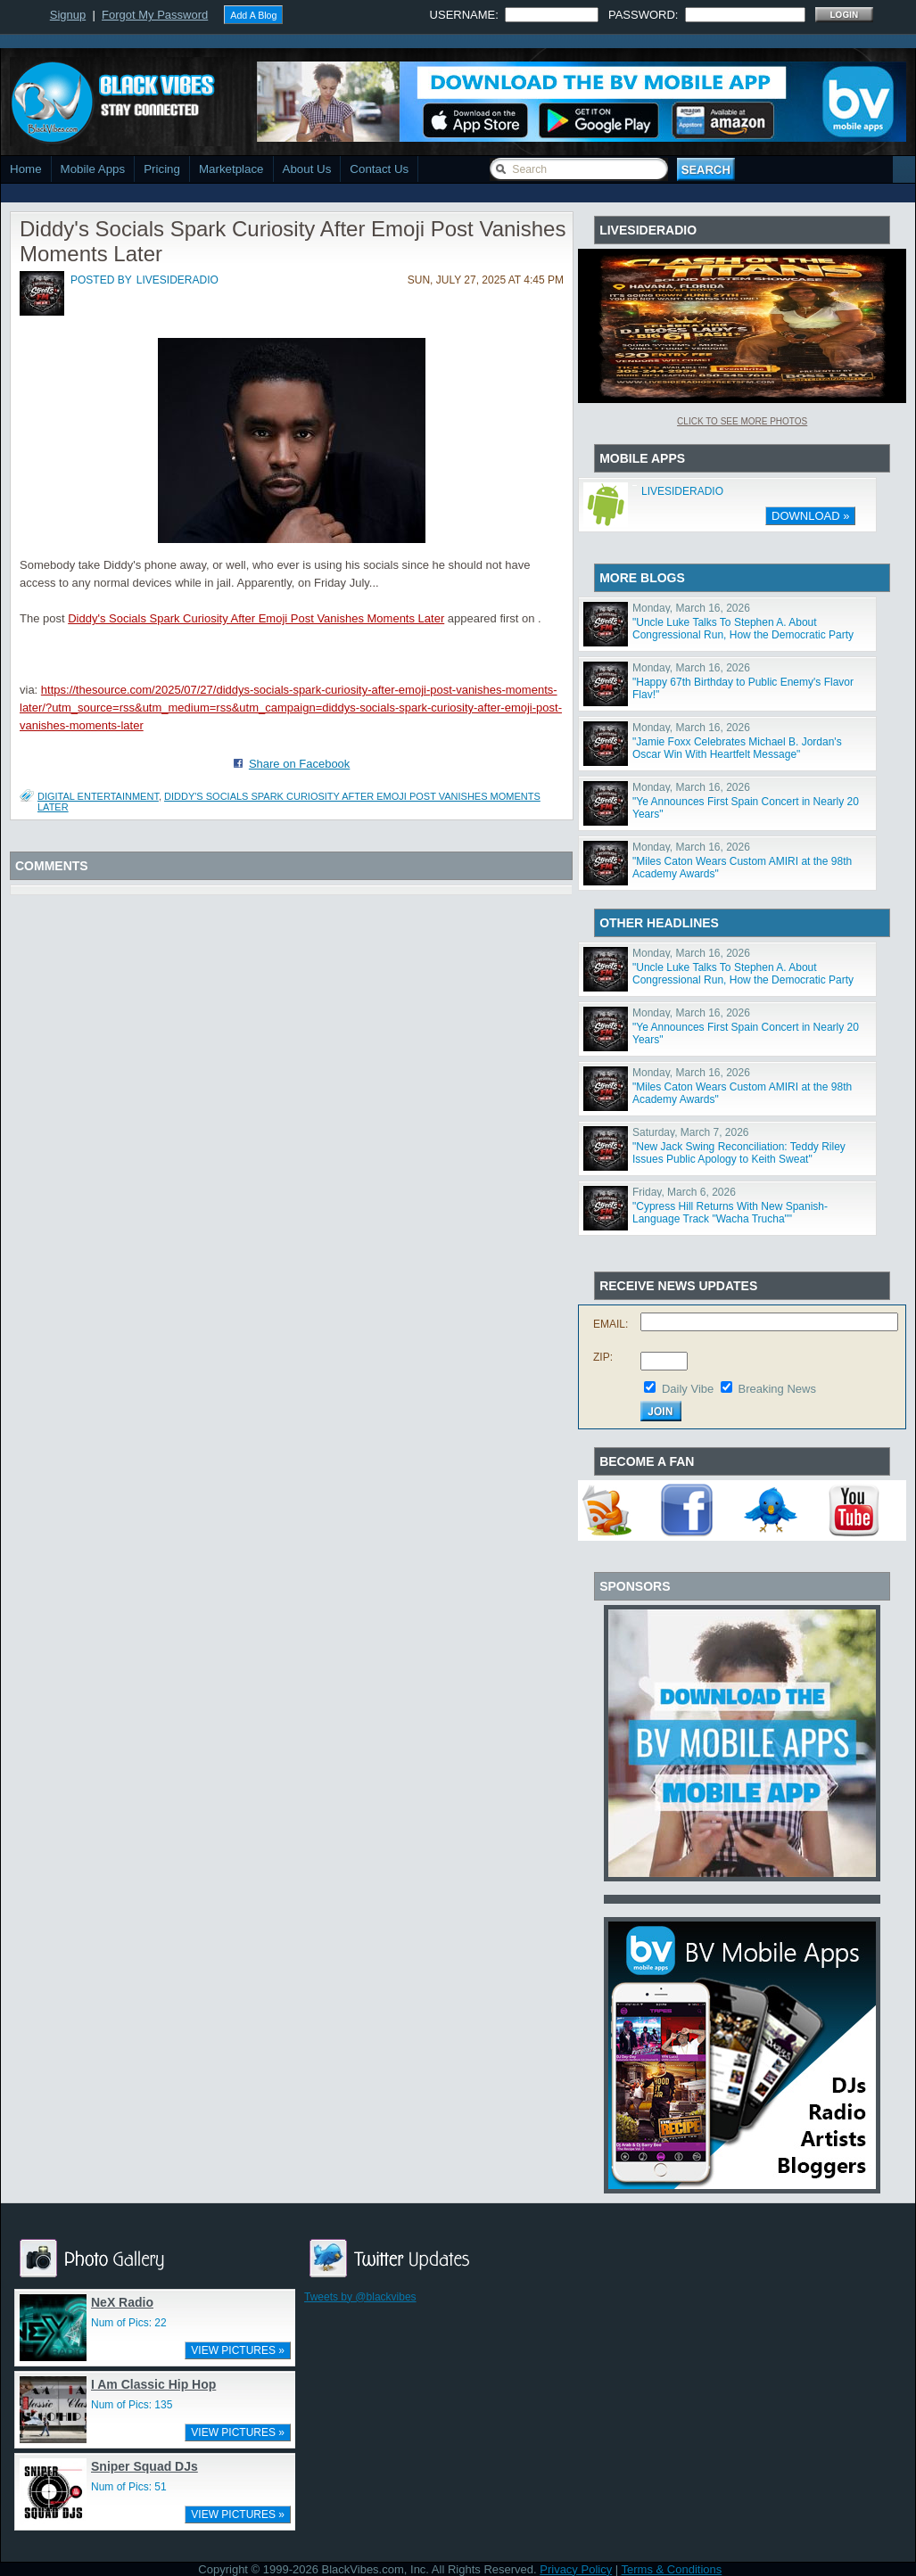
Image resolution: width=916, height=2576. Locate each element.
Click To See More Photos (742, 421)
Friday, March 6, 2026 (684, 1192)
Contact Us (379, 169)
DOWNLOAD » (810, 516)
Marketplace (231, 169)
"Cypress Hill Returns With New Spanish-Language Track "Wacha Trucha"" (730, 1212)
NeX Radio (122, 2302)
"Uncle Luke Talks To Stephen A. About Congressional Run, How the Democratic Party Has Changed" (743, 635)
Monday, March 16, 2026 (691, 608)
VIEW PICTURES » (238, 2350)
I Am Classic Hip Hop (153, 2384)
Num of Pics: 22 (129, 2323)
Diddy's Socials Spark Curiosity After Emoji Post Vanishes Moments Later (256, 618)
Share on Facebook (299, 763)
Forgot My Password (155, 14)
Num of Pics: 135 (131, 2405)
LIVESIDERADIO (682, 491)
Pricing (162, 169)
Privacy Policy (576, 2569)
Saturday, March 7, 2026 (690, 1132)
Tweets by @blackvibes (360, 2297)
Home (26, 169)
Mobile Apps (93, 169)
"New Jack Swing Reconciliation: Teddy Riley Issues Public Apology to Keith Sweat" (739, 1152)
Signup (68, 14)
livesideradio (177, 280)
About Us (307, 169)
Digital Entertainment (98, 796)
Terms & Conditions (672, 2569)
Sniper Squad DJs (144, 2466)
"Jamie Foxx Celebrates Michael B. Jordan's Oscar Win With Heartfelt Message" (737, 748)
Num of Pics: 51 (129, 2487)
